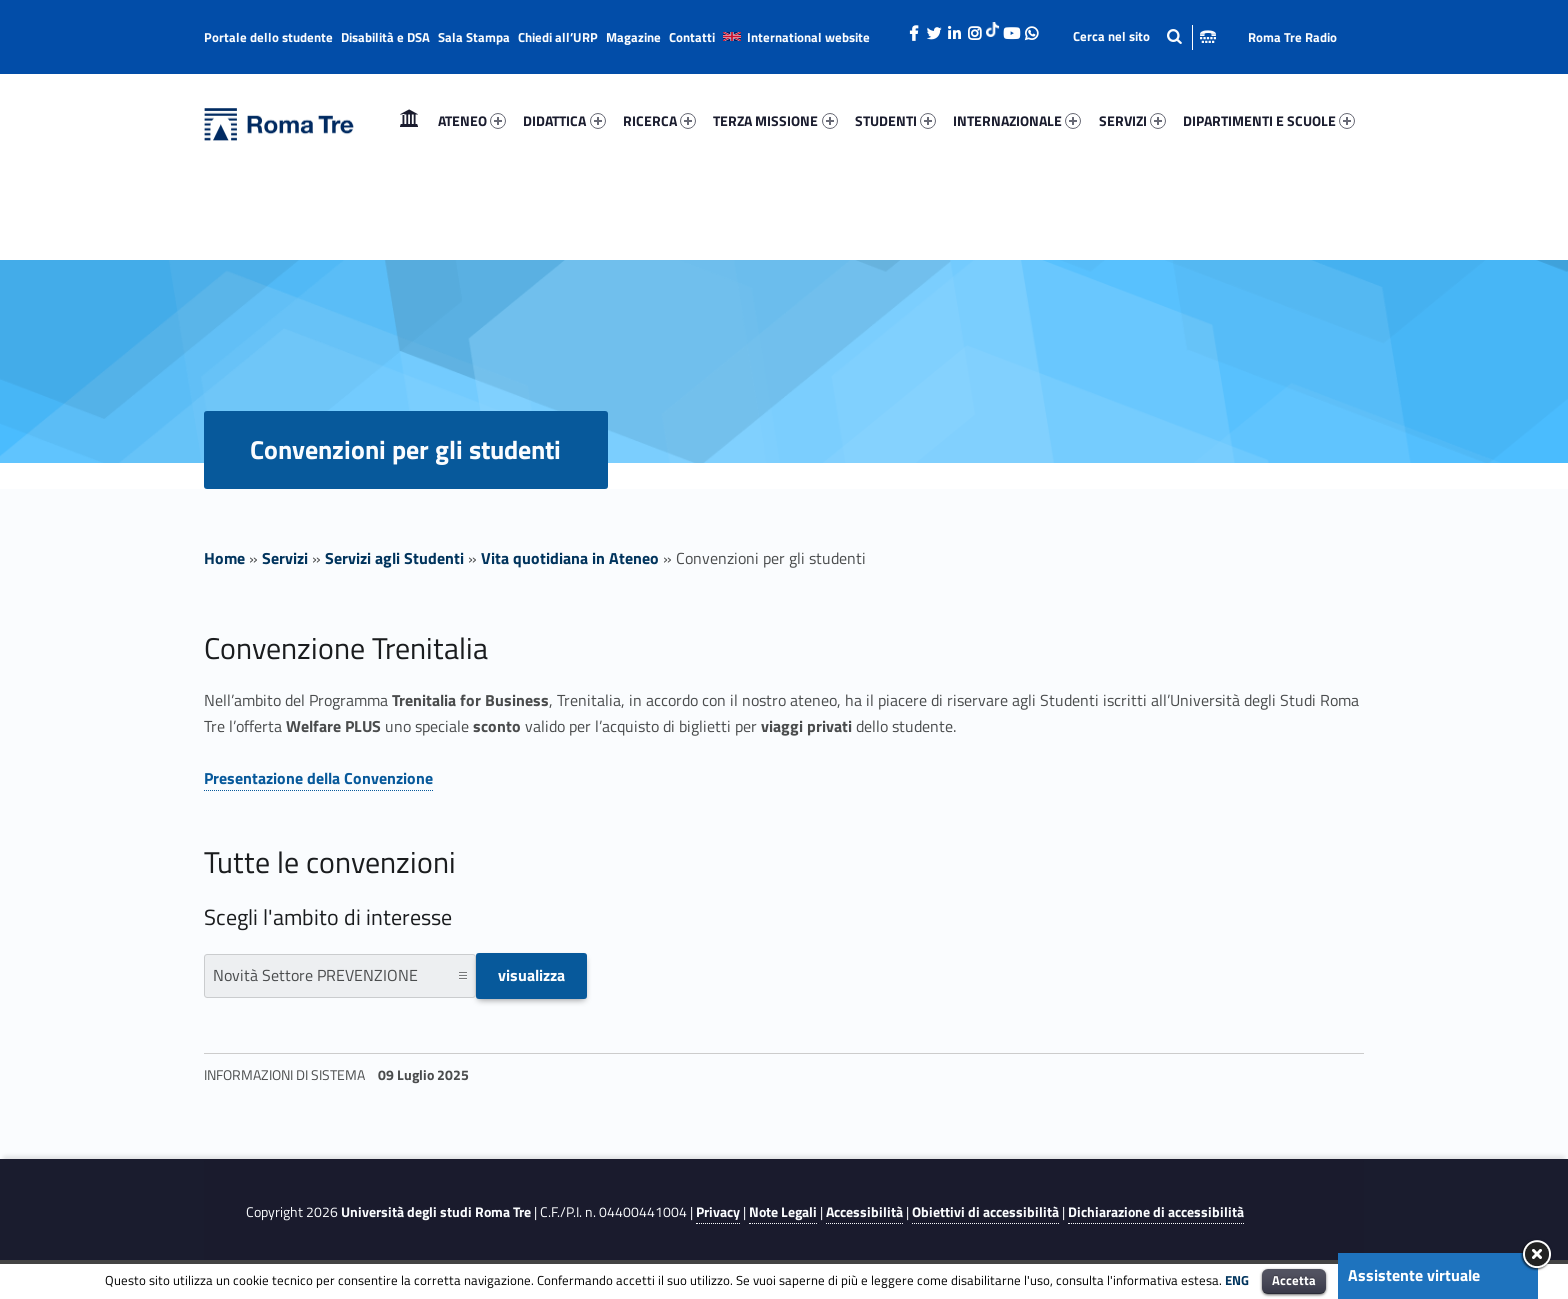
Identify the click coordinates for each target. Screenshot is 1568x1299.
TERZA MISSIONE (775, 120)
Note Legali (783, 1212)
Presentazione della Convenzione (318, 778)
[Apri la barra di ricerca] (1144, 36)
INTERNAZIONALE (1017, 120)
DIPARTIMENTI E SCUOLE (1269, 120)
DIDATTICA (564, 120)
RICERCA (659, 120)
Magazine (633, 37)
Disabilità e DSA (385, 37)
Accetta (1294, 1280)
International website (808, 37)
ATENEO (472, 120)
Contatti (692, 37)
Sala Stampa (474, 37)
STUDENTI (895, 120)
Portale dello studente (268, 37)
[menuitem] (409, 121)
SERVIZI (1132, 120)
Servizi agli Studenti (394, 558)
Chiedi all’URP (558, 37)
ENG (1237, 1280)
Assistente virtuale (1414, 1275)
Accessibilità (864, 1212)
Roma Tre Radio (1292, 37)
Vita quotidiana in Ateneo (570, 558)
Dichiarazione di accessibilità (1156, 1212)
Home (409, 120)
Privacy (718, 1212)
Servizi (285, 558)
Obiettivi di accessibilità (985, 1212)
